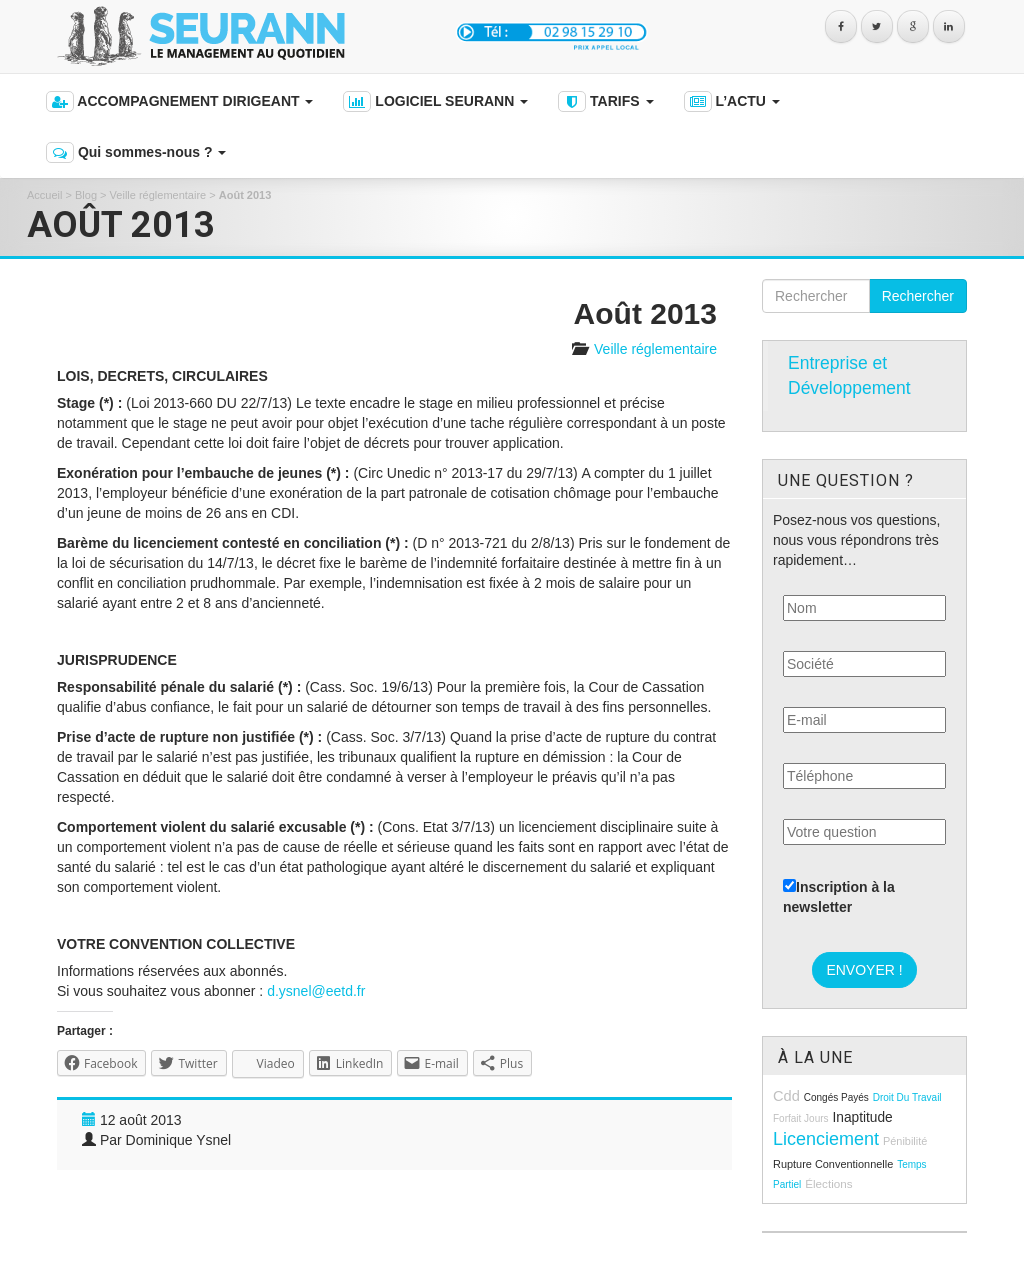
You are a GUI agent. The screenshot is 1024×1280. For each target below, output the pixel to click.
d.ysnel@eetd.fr (316, 991)
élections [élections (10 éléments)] (828, 1183)
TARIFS (605, 101)
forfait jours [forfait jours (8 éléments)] (801, 1118)
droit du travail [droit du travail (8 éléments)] (907, 1097)
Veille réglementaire (158, 195)
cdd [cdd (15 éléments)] (786, 1096)
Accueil (44, 195)
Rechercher (918, 296)
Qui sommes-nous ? (136, 152)
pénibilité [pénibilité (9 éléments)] (905, 1141)
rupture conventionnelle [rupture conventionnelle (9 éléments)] (833, 1164)
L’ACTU (732, 101)
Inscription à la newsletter (839, 897)
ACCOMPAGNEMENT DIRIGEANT (179, 101)
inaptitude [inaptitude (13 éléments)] (862, 1117)
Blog (86, 195)
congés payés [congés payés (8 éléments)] (836, 1097)
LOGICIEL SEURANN (435, 101)
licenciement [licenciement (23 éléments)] (826, 1139)
